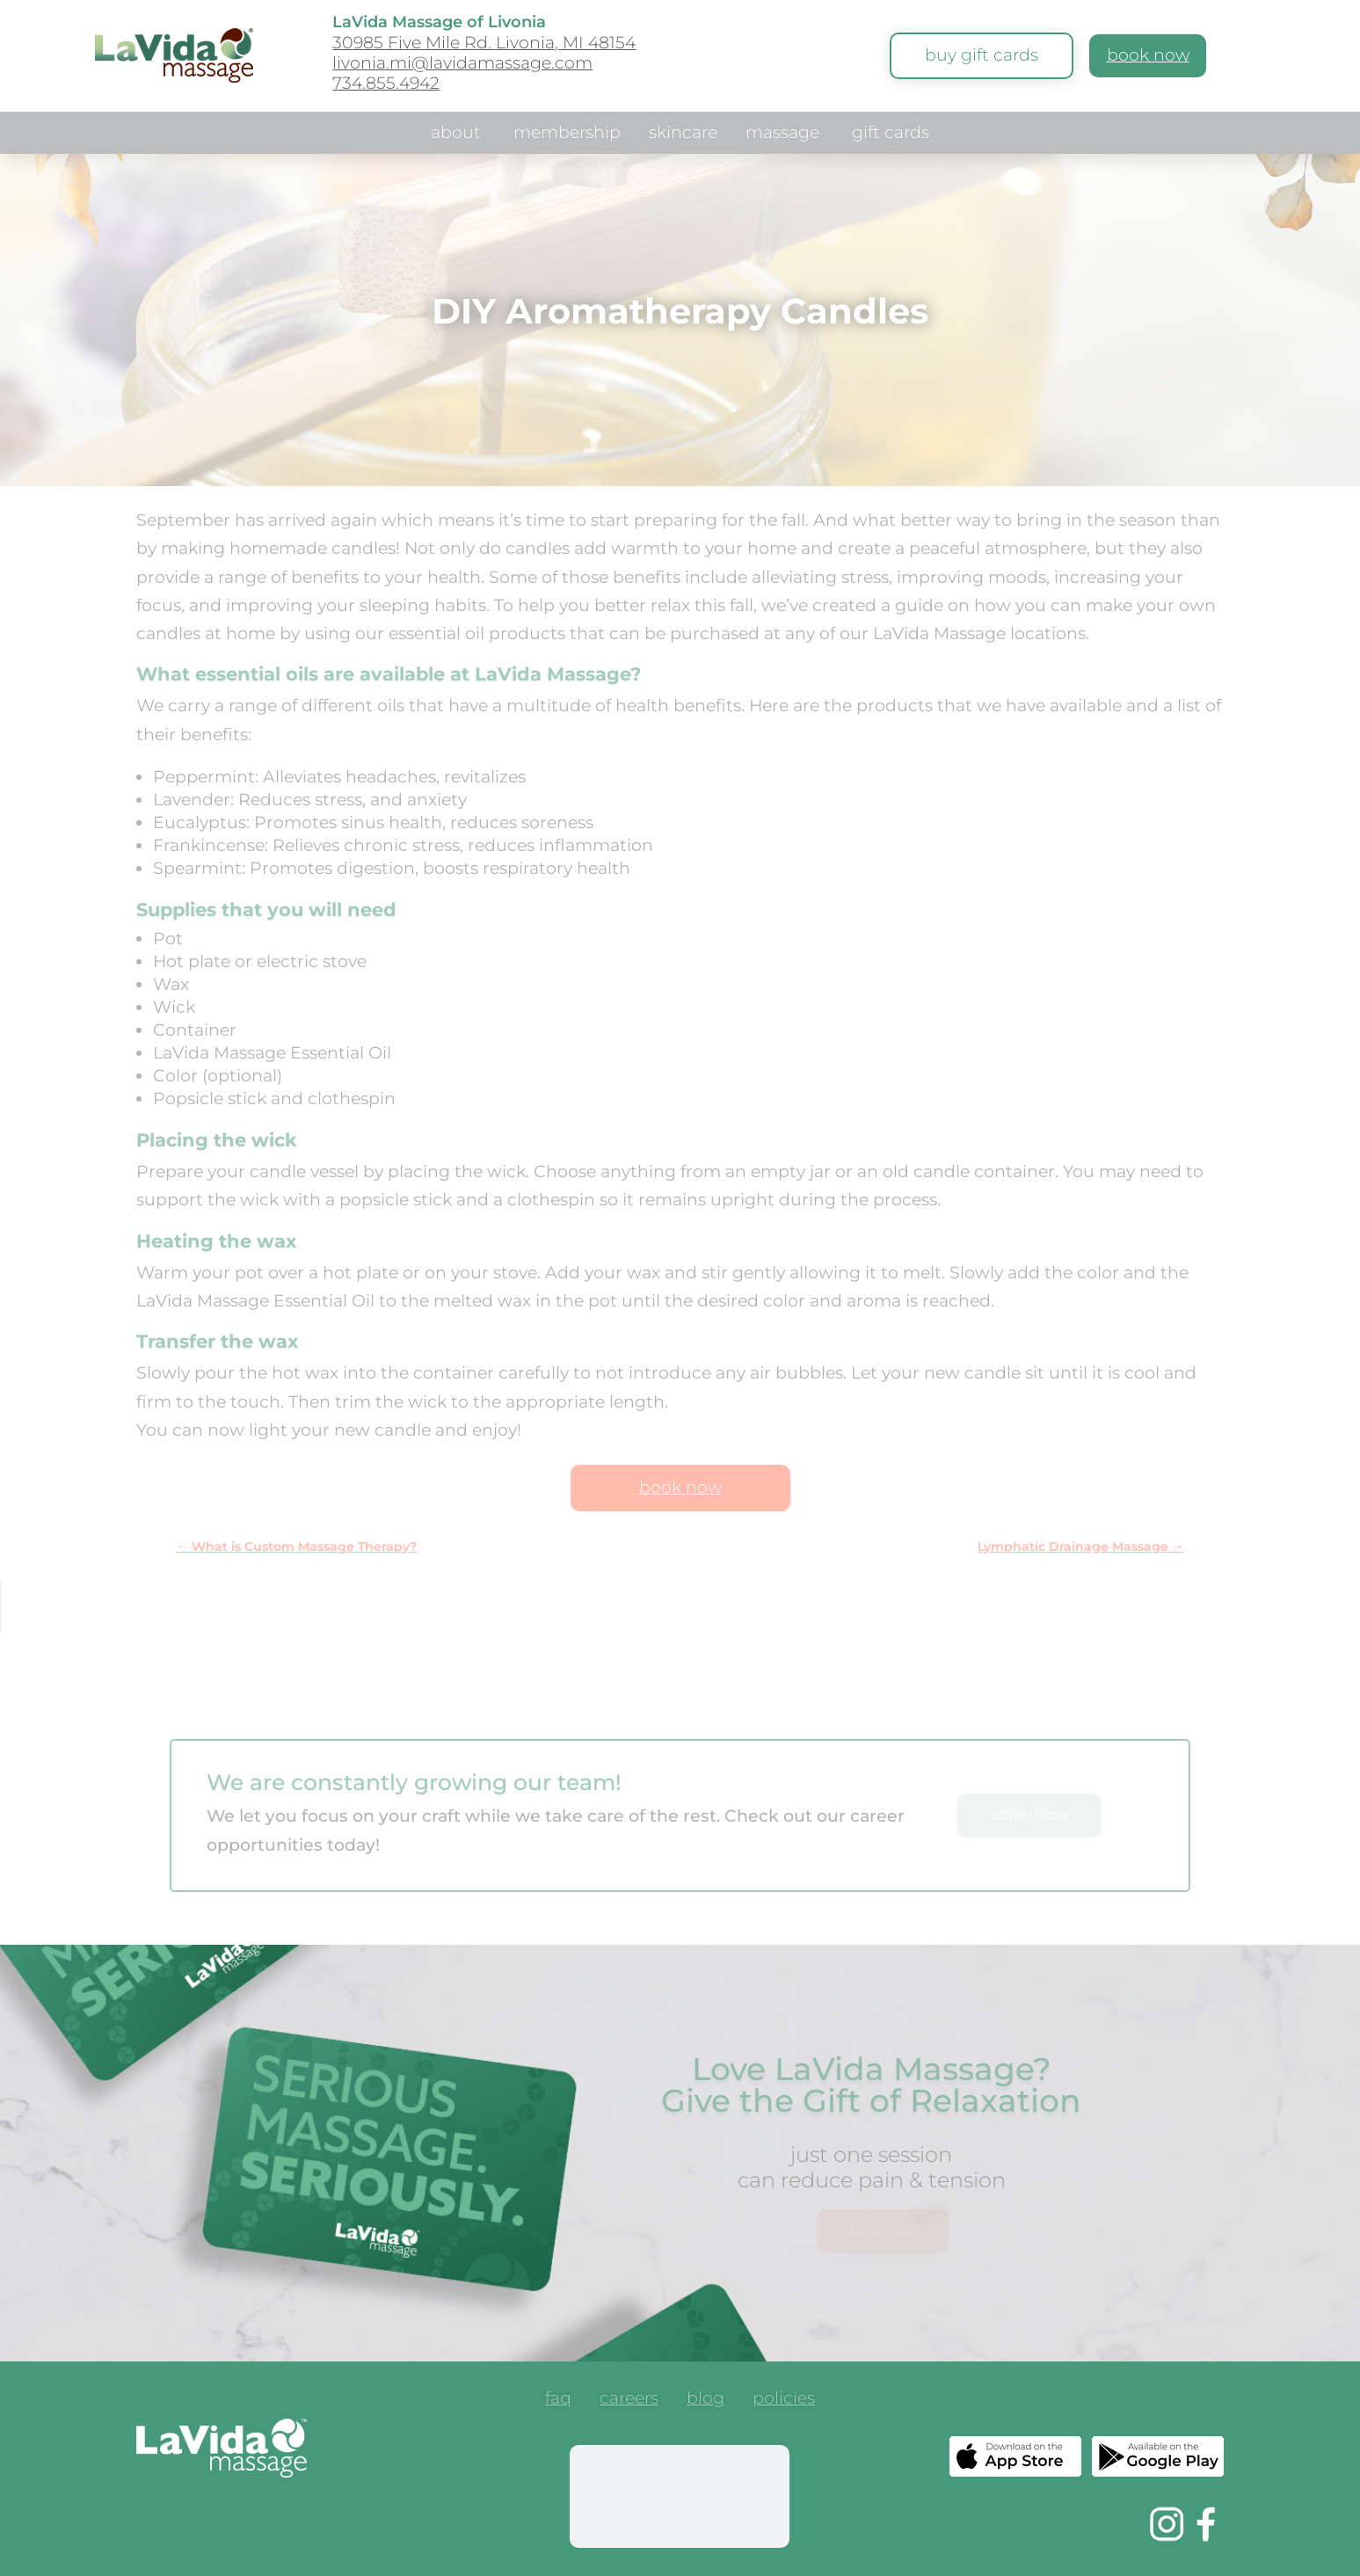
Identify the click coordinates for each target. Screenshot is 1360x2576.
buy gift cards (981, 55)
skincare (683, 134)
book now (1148, 55)
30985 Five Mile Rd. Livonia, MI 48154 (484, 43)
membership (567, 134)
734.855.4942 (386, 83)
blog (705, 2400)
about (456, 134)
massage (782, 134)
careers (629, 2400)
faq (558, 2400)
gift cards (890, 134)
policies (784, 2400)
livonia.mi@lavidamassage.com (462, 63)
